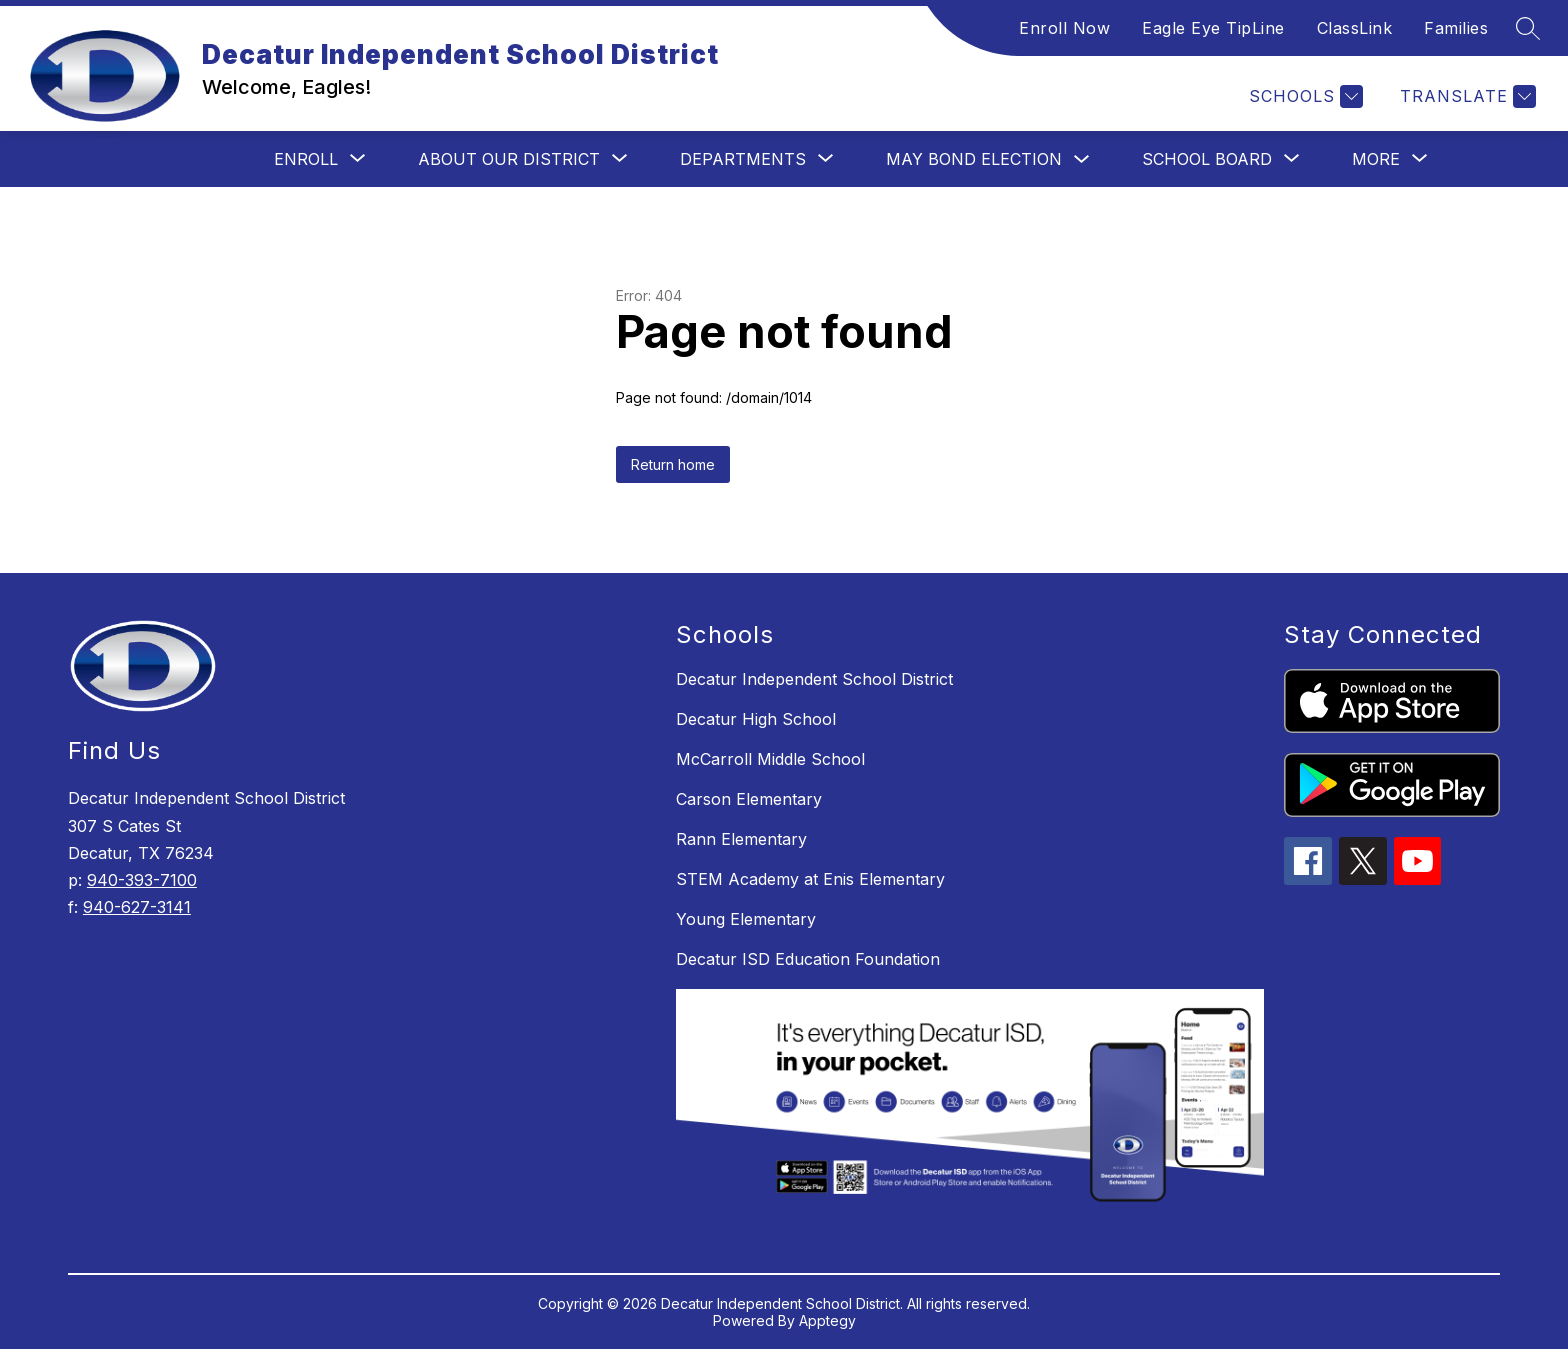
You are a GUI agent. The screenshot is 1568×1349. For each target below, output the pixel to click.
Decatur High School (756, 719)
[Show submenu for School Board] (1207, 159)
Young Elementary (746, 919)
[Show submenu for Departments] (743, 159)
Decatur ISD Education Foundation (808, 959)
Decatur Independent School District (814, 679)
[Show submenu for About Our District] (509, 159)
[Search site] (1528, 28)
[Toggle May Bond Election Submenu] (1082, 159)
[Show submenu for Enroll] (306, 159)
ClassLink (1355, 28)
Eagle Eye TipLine (1213, 28)
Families (1456, 28)
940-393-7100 (142, 880)
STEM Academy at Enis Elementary (810, 879)
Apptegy (827, 1320)
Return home (673, 464)
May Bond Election (974, 159)
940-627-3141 (137, 907)
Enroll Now (1064, 28)
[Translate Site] (1465, 96)
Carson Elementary (749, 799)
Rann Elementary (741, 839)
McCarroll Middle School (770, 759)
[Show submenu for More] (1376, 159)
